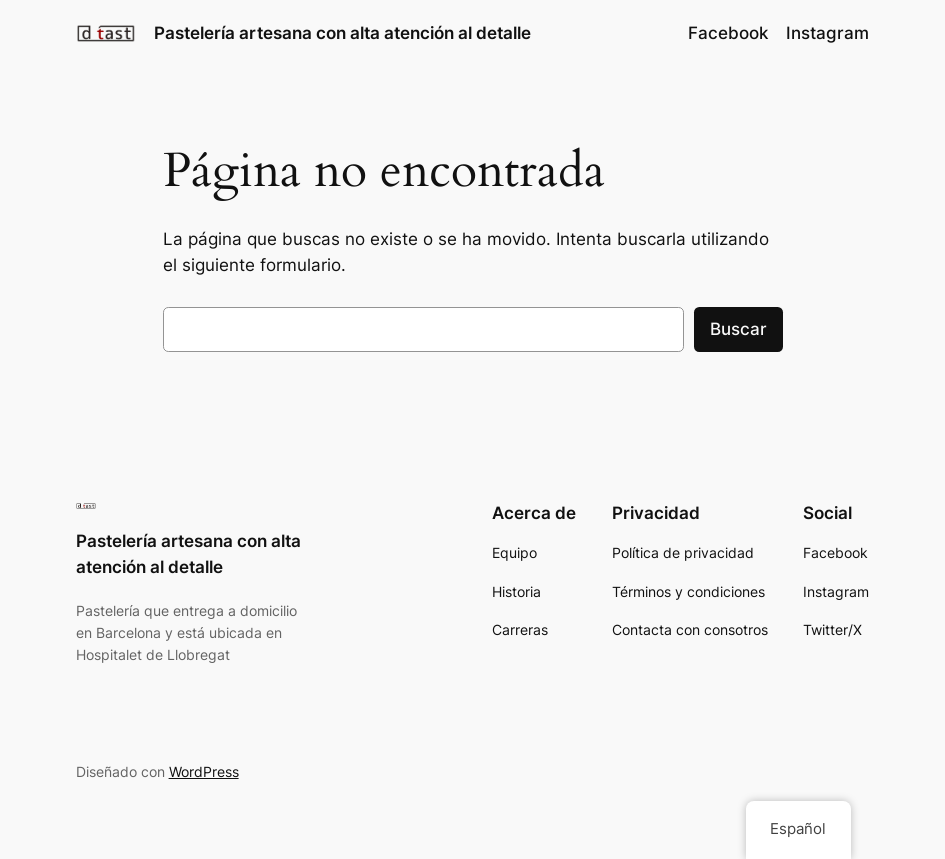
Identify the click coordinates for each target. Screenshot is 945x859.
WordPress (204, 771)
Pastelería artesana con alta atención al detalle (342, 32)
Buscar (738, 329)
